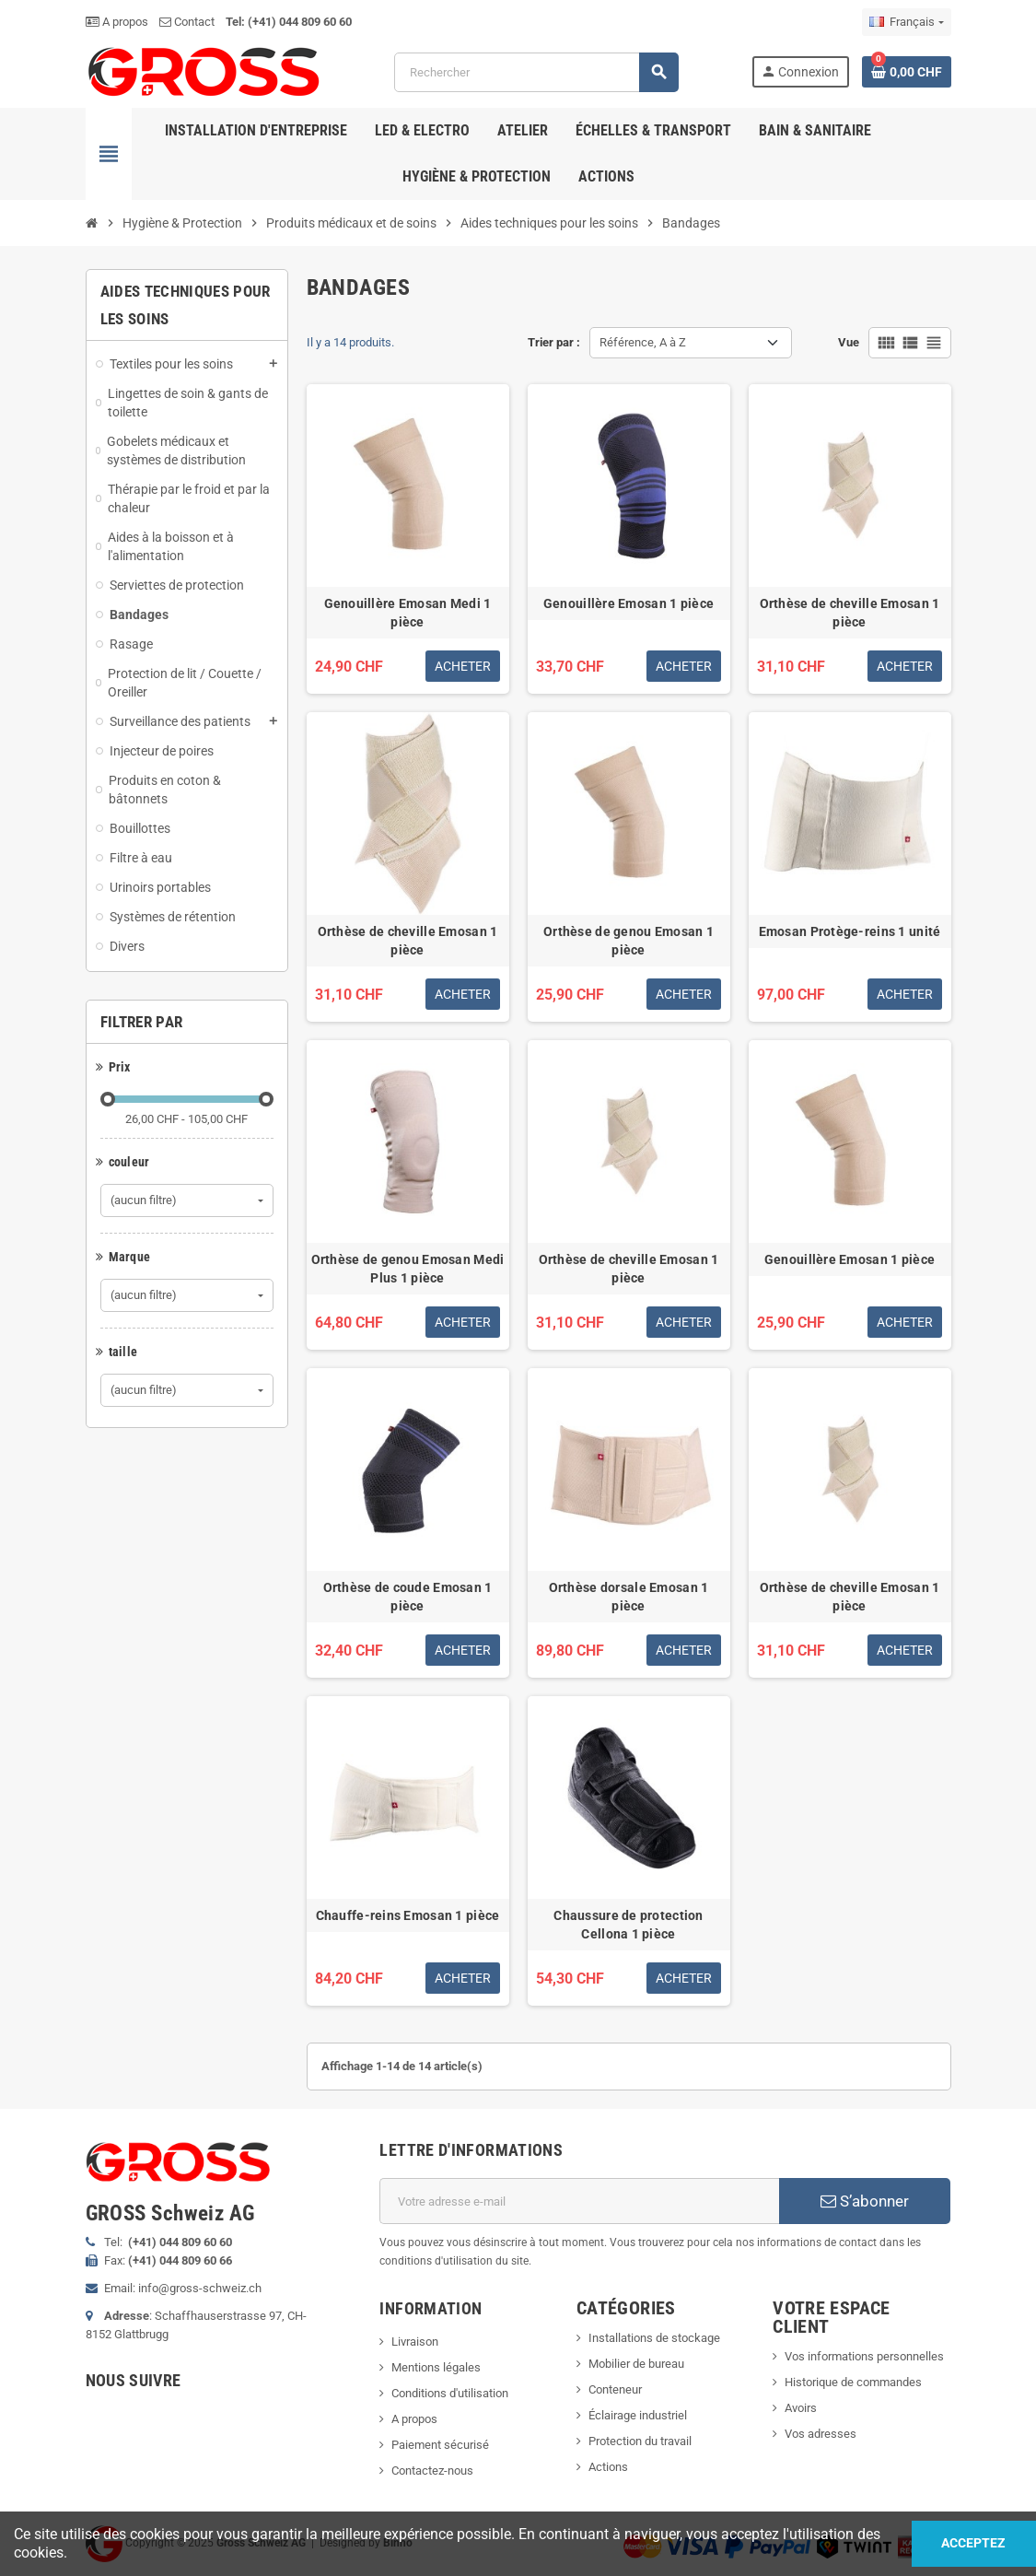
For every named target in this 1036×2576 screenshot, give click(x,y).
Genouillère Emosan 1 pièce (628, 603)
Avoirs (801, 2408)
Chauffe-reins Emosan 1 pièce (408, 1915)
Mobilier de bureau (636, 2364)
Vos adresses (820, 2434)
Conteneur (615, 2389)
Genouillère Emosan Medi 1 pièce (408, 612)
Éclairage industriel (637, 2415)
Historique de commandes (853, 2382)
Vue (848, 342)
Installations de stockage (654, 2338)
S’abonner (865, 2201)
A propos (117, 22)
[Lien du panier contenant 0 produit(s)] (906, 72)
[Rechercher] (536, 72)
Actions (608, 2467)
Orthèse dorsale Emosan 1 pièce (629, 1596)
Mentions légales (436, 2367)
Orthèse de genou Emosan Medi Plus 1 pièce (408, 1268)
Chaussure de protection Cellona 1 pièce (628, 1924)
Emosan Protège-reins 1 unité (850, 931)
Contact (187, 22)
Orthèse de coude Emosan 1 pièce (408, 1596)
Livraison (414, 2341)
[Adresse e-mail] (579, 2201)
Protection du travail (640, 2441)
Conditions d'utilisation (449, 2393)
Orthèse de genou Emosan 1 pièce (628, 940)
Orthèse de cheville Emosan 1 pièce (850, 612)
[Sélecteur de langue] (906, 22)
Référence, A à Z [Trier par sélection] (642, 342)
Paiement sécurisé (440, 2445)
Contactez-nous (432, 2470)
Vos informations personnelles (864, 2356)
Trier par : (554, 342)
